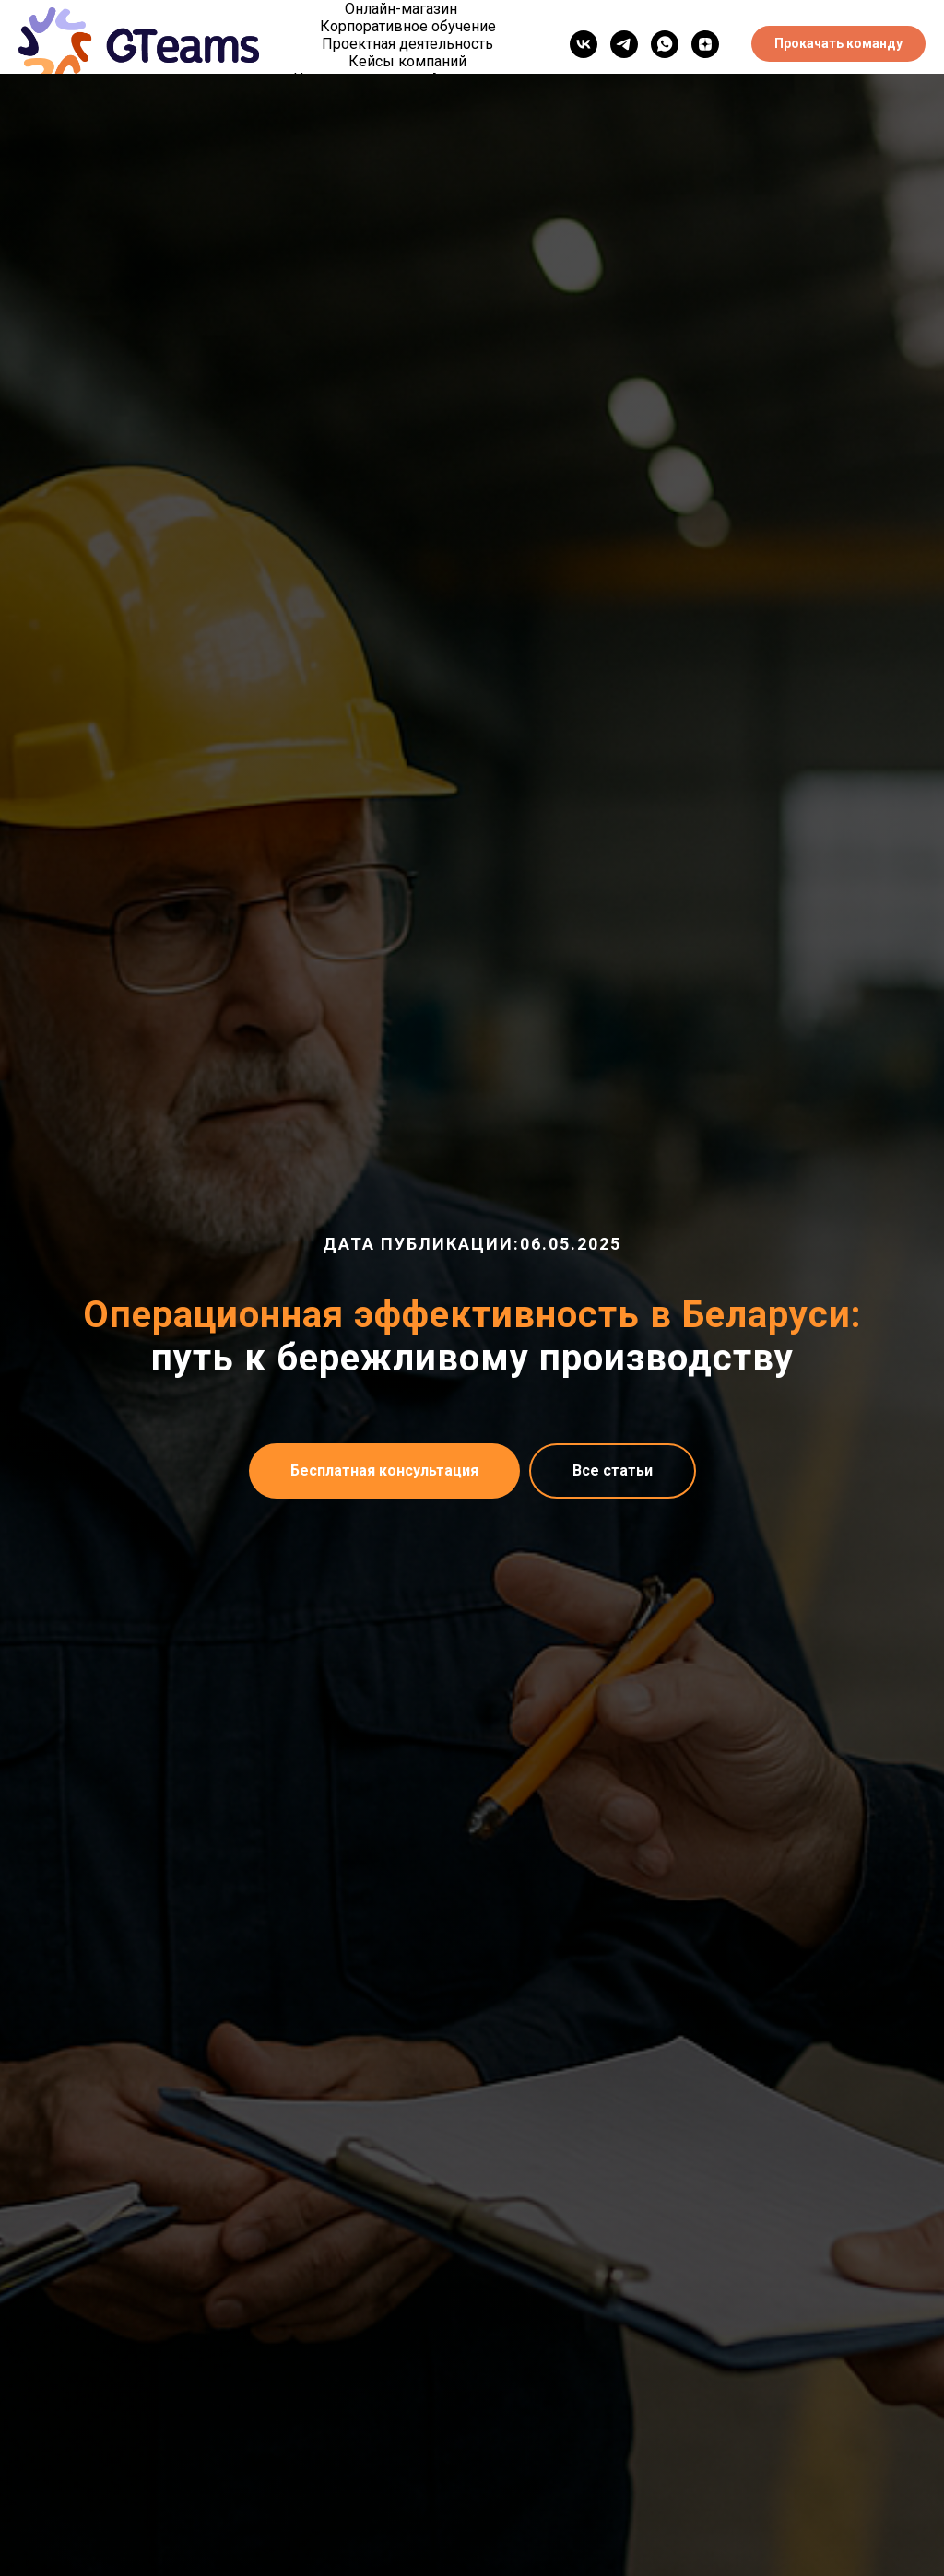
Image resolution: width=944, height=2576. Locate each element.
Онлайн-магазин (401, 9)
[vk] (583, 44)
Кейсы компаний (407, 61)
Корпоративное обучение (408, 26)
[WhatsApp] (664, 44)
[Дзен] (705, 44)
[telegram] (624, 44)
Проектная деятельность (407, 44)
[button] (838, 44)
